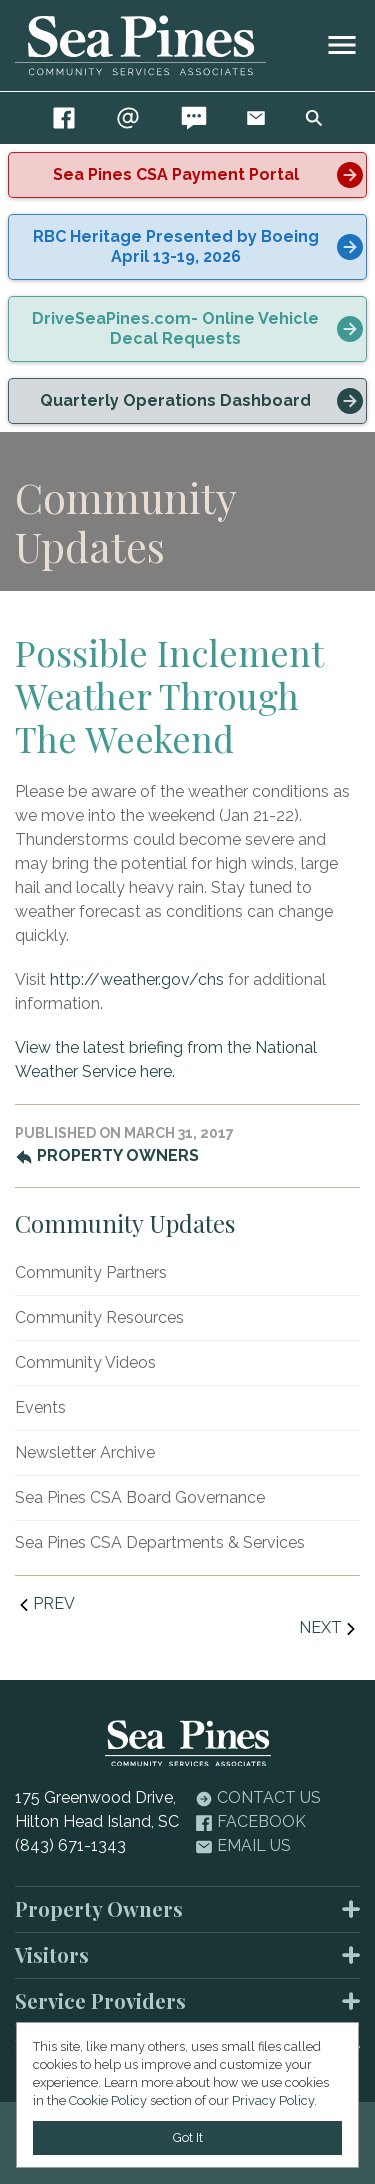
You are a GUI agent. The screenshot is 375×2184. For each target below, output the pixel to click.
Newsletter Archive (85, 1452)
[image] (342, 45)
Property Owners (107, 1155)
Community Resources (99, 1317)
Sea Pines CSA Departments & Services (160, 1542)
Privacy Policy (273, 2100)
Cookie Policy (108, 2100)
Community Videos (85, 1362)
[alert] (187, 175)
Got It (188, 2137)
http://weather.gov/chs (137, 979)
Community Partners (91, 1272)
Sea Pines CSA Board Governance (140, 1497)
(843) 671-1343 (70, 1845)
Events (40, 1407)
